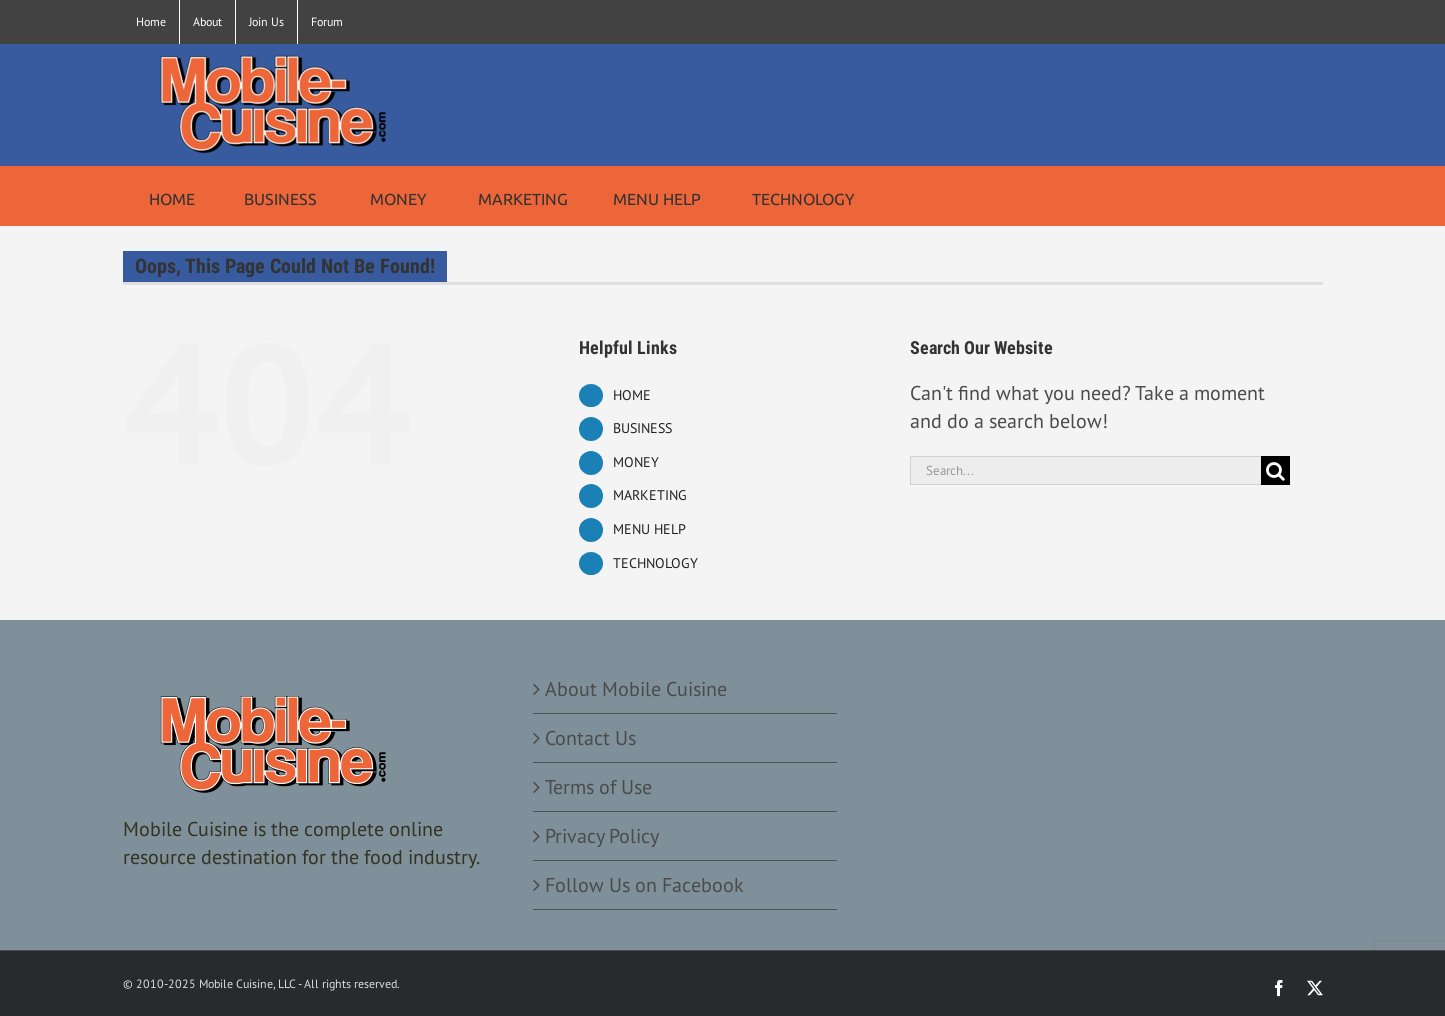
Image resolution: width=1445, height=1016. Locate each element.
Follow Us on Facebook (644, 885)
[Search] (1275, 470)
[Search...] (1085, 470)
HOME (632, 395)
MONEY (636, 462)
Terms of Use (598, 787)
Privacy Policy (602, 836)
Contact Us (590, 738)
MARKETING (650, 495)
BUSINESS (642, 428)
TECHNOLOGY (655, 563)
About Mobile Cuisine (636, 689)
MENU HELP (649, 529)
